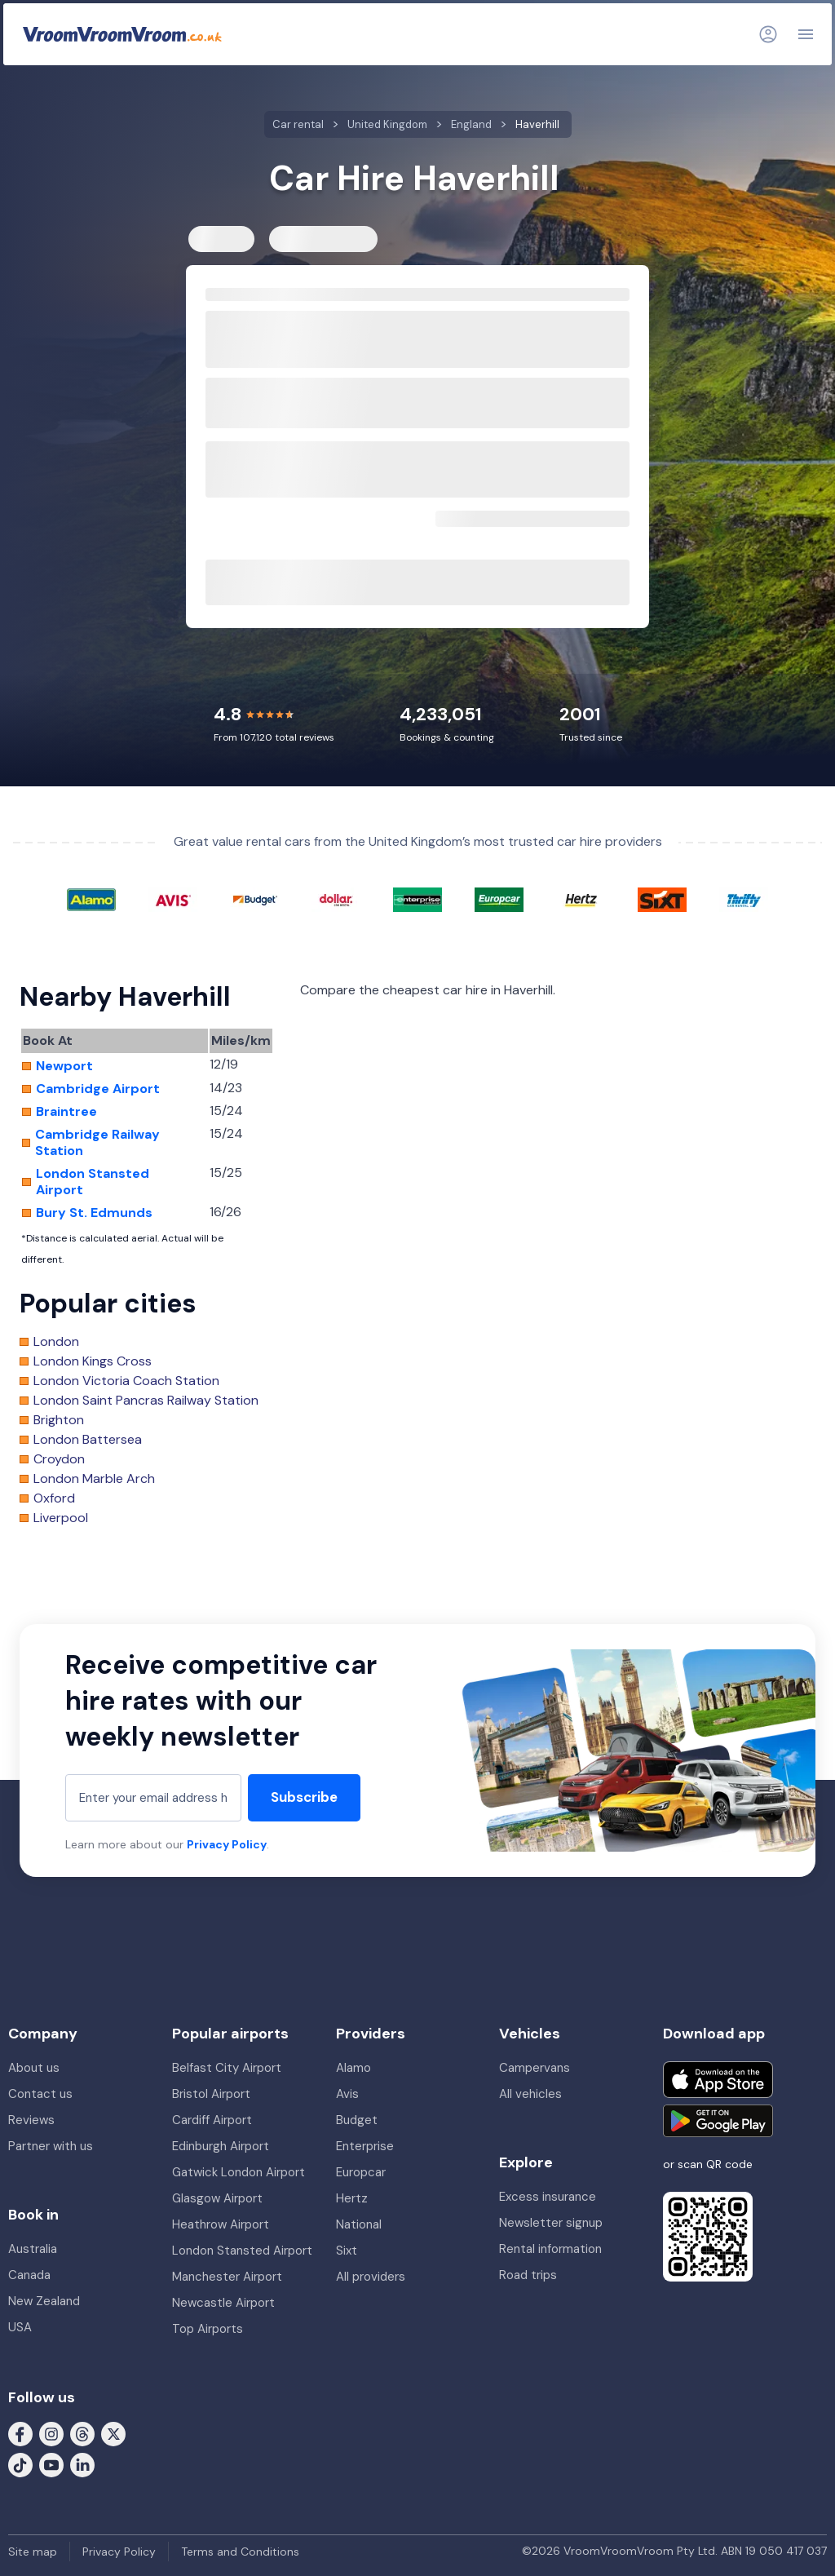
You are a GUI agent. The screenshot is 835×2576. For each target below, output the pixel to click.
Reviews (31, 2120)
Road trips (528, 2275)
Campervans (534, 2068)
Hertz (352, 2198)
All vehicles (530, 2094)
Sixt (346, 2250)
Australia (32, 2249)
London (56, 1342)
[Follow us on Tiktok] (20, 2463)
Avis (347, 2094)
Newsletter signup (551, 2223)
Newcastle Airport (223, 2303)
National (359, 2224)
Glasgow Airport (217, 2198)
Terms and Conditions (240, 2551)
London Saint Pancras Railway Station (145, 1400)
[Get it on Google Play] (718, 2121)
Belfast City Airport (226, 2068)
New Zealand (44, 2301)
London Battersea (87, 1440)
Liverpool (60, 1518)
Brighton (58, 1420)
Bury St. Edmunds (94, 1213)
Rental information (550, 2249)
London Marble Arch (94, 1479)
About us (34, 2068)
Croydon (59, 1459)
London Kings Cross (92, 1361)
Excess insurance (547, 2197)
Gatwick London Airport (238, 2172)
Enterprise (365, 2146)
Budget (357, 2120)
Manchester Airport (227, 2276)
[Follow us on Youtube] (51, 2463)
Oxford (54, 1498)
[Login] (768, 34)
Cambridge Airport (98, 1089)
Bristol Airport (211, 2094)
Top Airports (207, 2329)
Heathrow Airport (220, 2224)
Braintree (66, 1112)
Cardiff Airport (212, 2120)
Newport (64, 1066)
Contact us (40, 2094)
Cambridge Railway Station (97, 1142)
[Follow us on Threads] (82, 2432)
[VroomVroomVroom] (122, 34)
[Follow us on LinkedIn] (82, 2463)
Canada (29, 2275)
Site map (32, 2551)
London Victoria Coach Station (126, 1381)
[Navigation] (805, 34)
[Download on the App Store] (718, 2079)
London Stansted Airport (92, 1182)
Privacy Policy (227, 1844)
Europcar (361, 2172)
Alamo (353, 2068)
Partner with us (50, 2146)
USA (20, 2327)
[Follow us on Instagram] (51, 2432)
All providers (370, 2276)
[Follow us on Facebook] (20, 2432)
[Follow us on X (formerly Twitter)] (113, 2432)
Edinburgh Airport (220, 2146)
